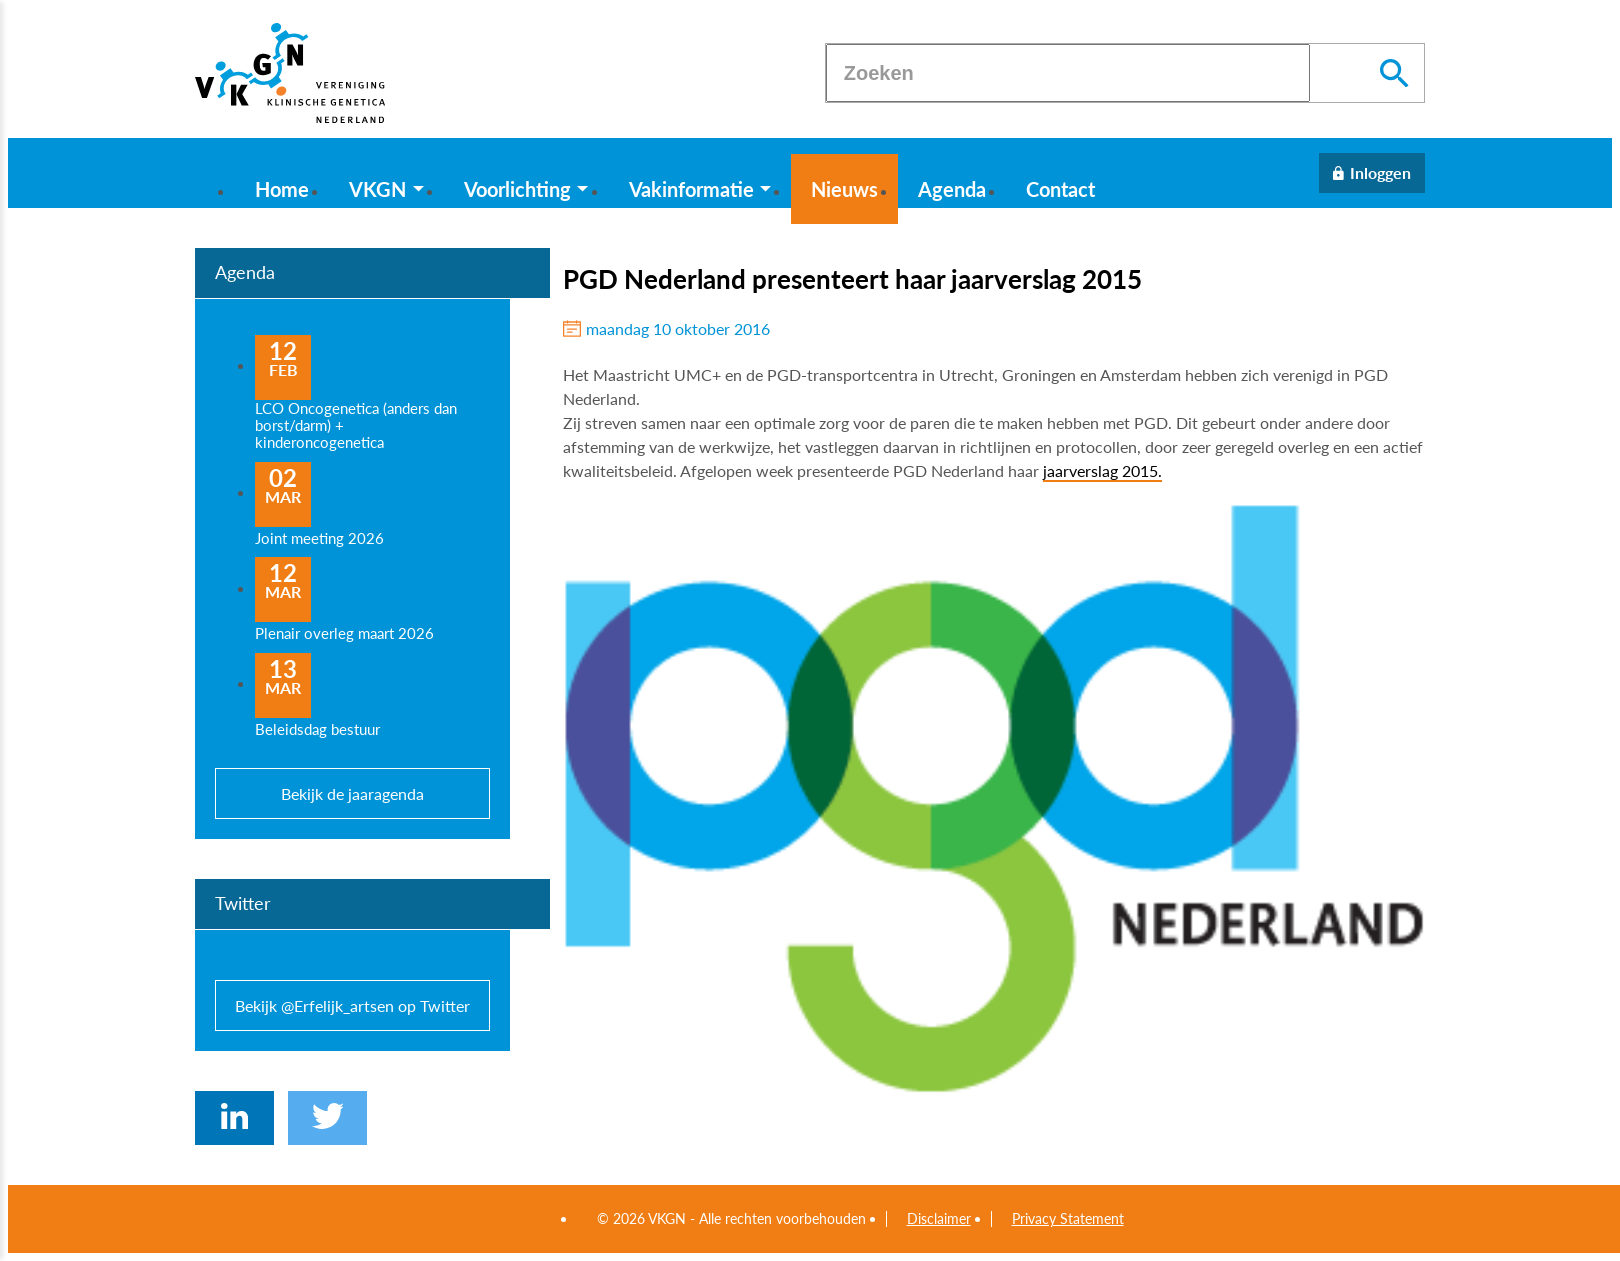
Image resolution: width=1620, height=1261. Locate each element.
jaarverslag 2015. (1102, 470)
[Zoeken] (1068, 73)
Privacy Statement (1068, 1219)
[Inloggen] (1372, 173)
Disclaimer (939, 1219)
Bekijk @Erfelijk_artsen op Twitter (352, 1005)
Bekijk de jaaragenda (352, 793)
